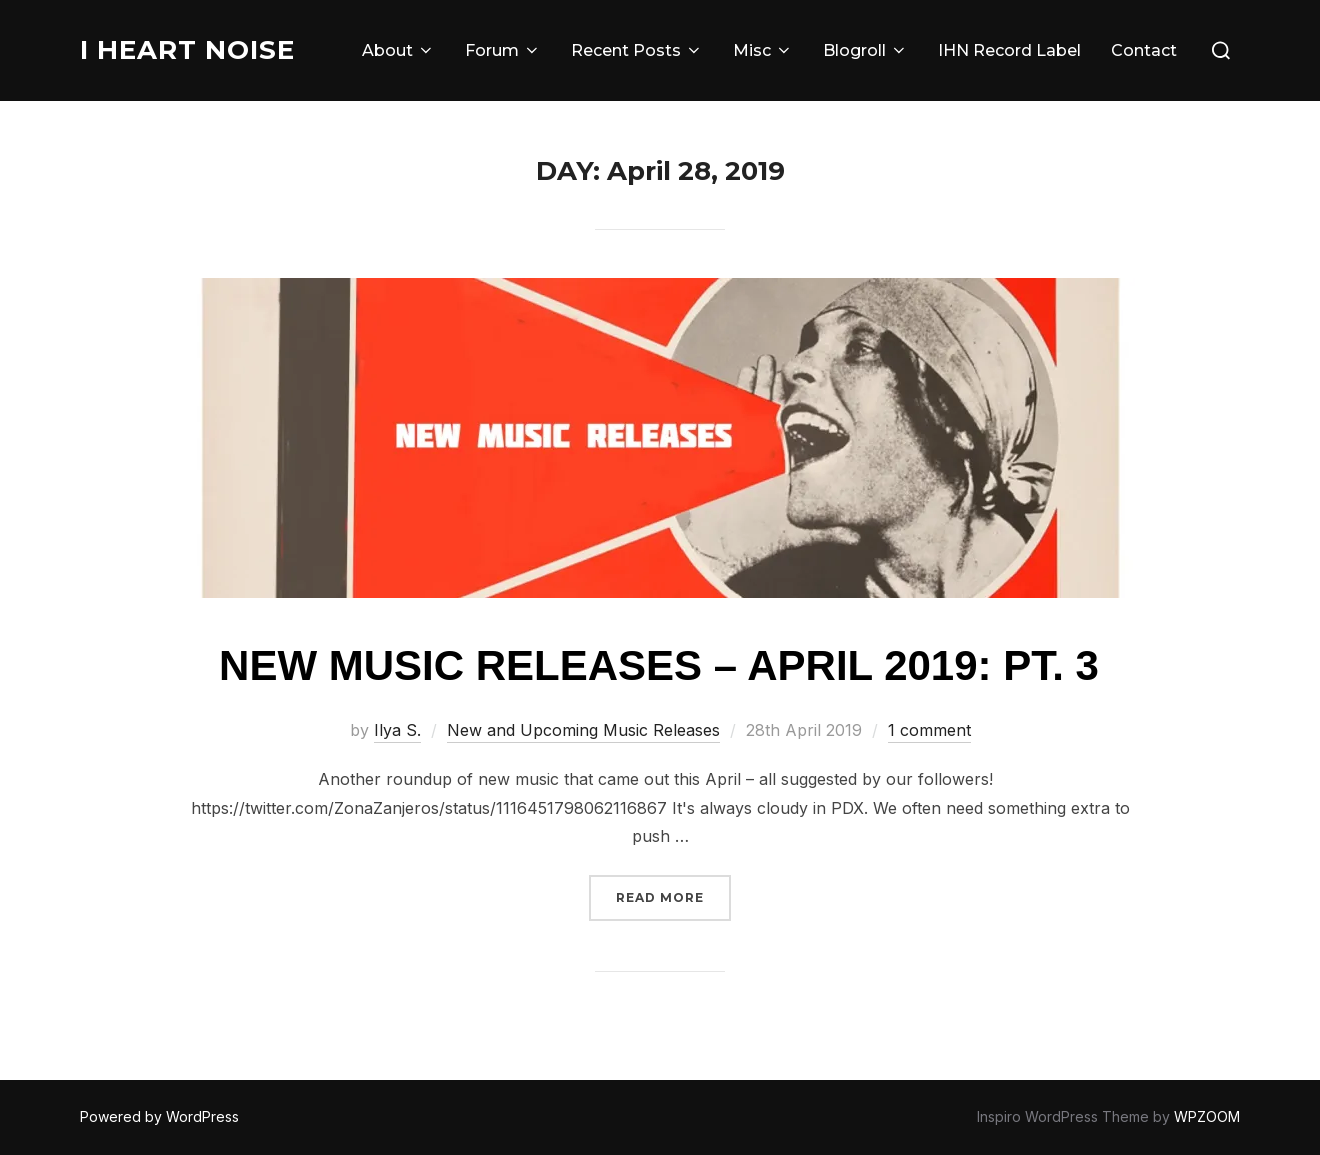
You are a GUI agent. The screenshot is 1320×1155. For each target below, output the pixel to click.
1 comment (929, 730)
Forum (503, 50)
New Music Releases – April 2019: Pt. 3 (659, 665)
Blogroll (865, 50)
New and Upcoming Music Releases (583, 730)
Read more (673, 895)
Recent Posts (637, 50)
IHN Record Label (1009, 50)
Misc (763, 50)
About (398, 50)
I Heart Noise (187, 50)
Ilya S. (397, 730)
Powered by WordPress (159, 1116)
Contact (1144, 50)
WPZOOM (1207, 1116)
